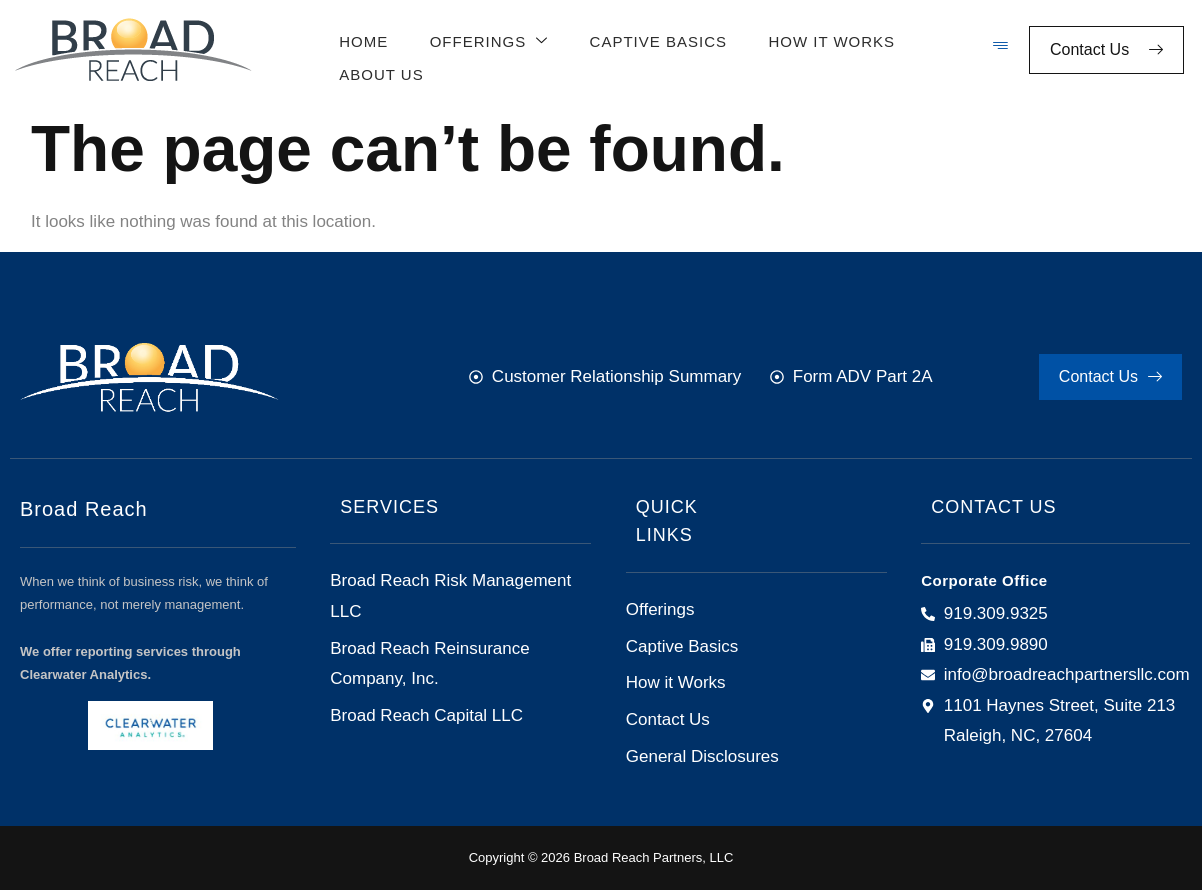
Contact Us (1106, 49)
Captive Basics (652, 37)
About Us (378, 68)
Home (360, 37)
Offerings (484, 38)
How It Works (824, 37)
